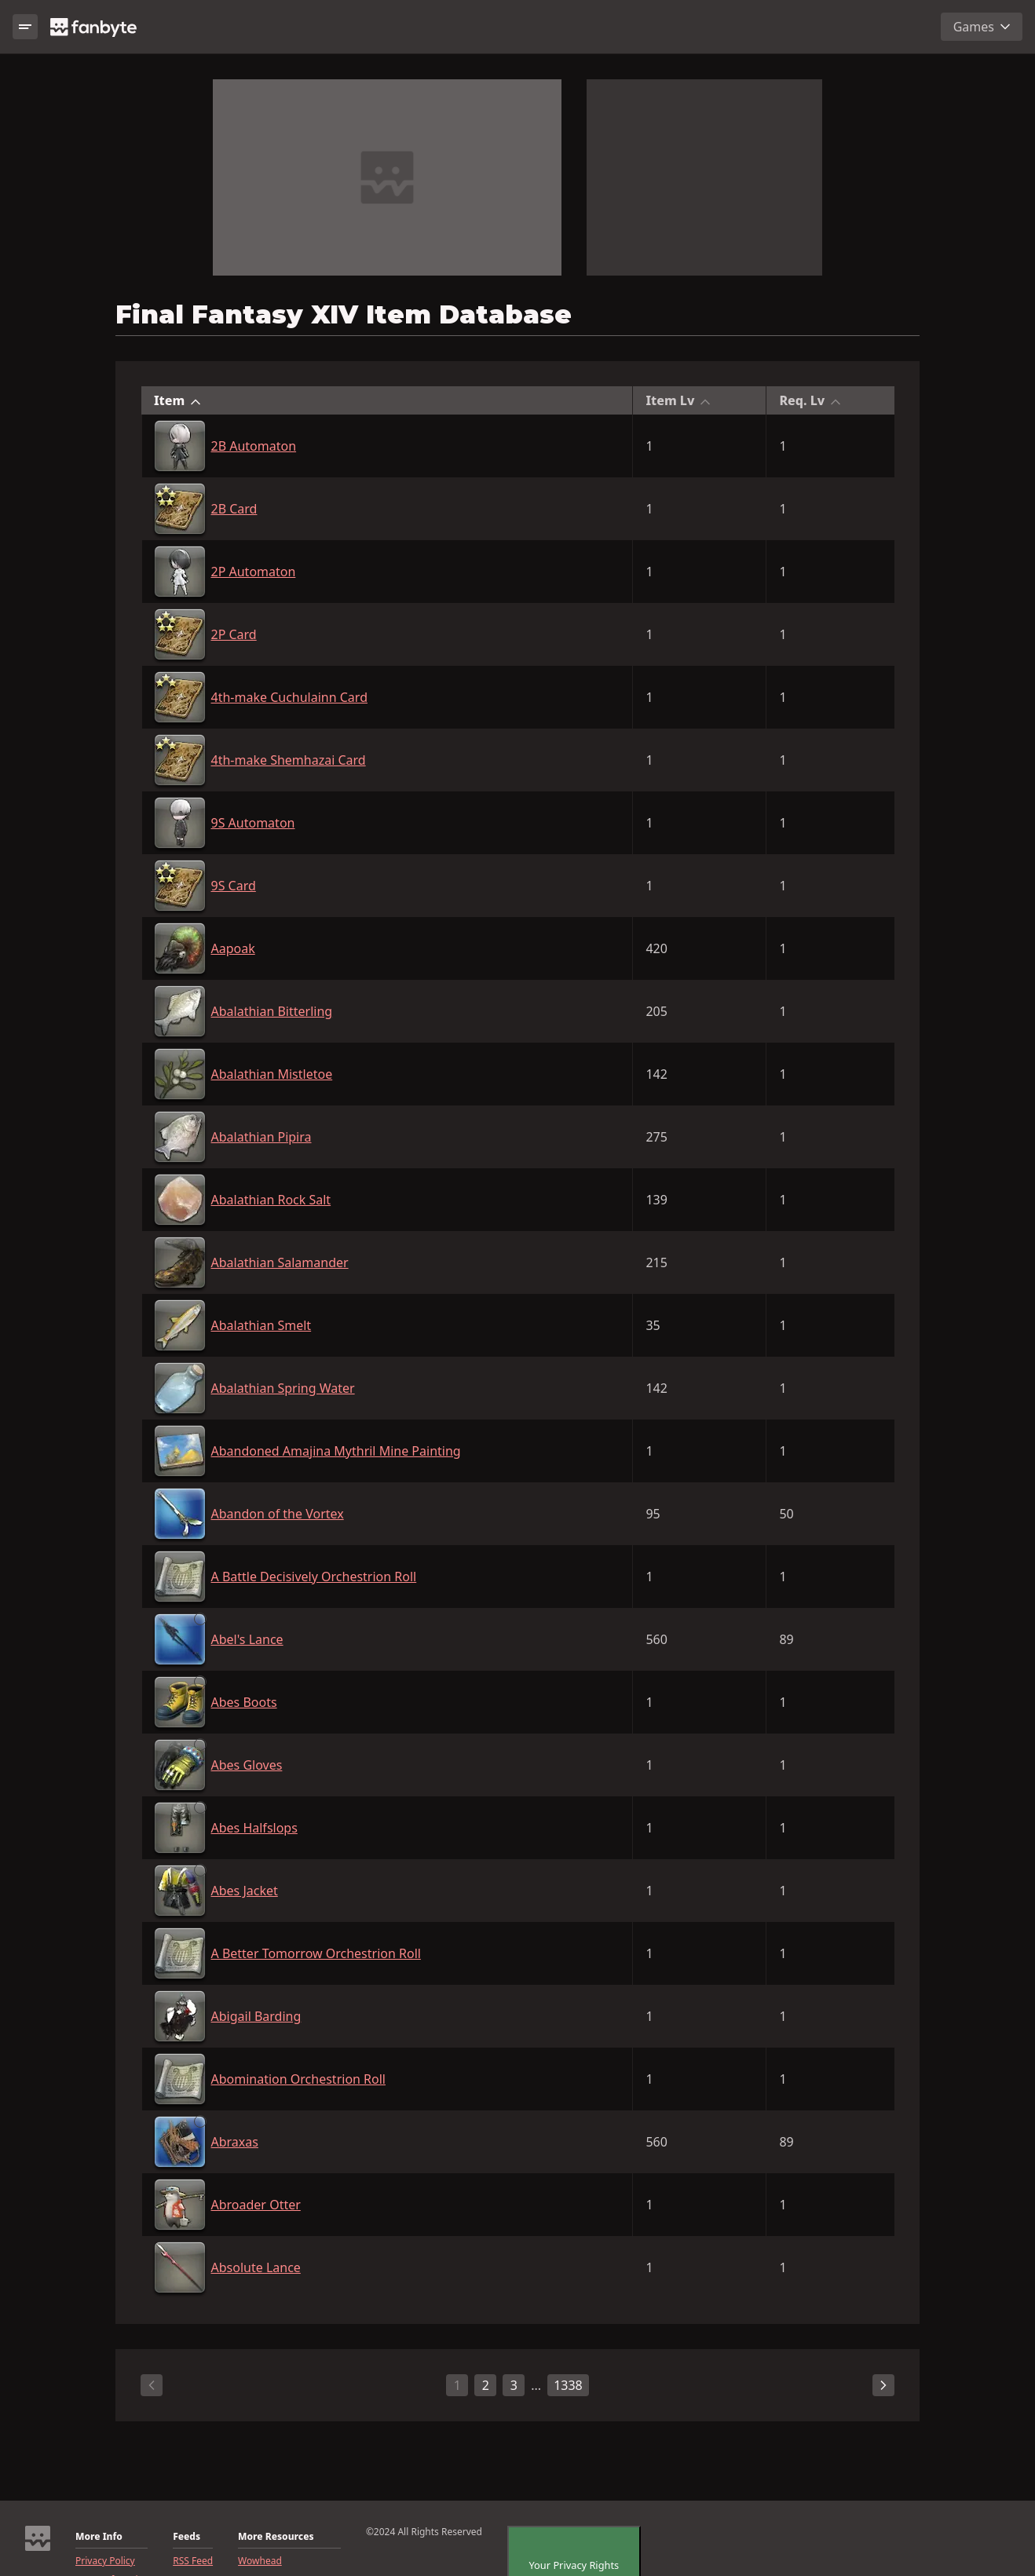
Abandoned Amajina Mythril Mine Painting (336, 1451)
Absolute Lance (256, 2267)
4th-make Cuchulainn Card (289, 697)
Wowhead (260, 2561)
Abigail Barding (256, 2016)
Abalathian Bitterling (272, 1011)
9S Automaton (253, 823)
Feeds (186, 2536)
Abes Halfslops (254, 1828)
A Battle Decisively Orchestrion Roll (314, 1576)
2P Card (234, 634)
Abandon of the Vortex (277, 1514)
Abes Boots (244, 1702)
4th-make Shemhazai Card (288, 760)
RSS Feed (193, 2561)
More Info (99, 2536)
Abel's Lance (247, 1639)
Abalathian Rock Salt (271, 1200)
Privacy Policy (105, 2561)
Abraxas (234, 2142)
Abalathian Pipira (261, 1137)
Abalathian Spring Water (283, 1388)
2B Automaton (254, 446)
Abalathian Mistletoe (272, 1074)
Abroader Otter (256, 2204)
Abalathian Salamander (280, 1262)
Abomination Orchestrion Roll (298, 2079)
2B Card (234, 509)
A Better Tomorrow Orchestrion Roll (316, 1953)
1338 (568, 2385)
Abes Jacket (244, 1890)
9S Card (233, 885)
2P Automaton (253, 571)
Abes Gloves (247, 1765)
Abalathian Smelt (261, 1325)
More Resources (275, 2536)
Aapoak (233, 948)
